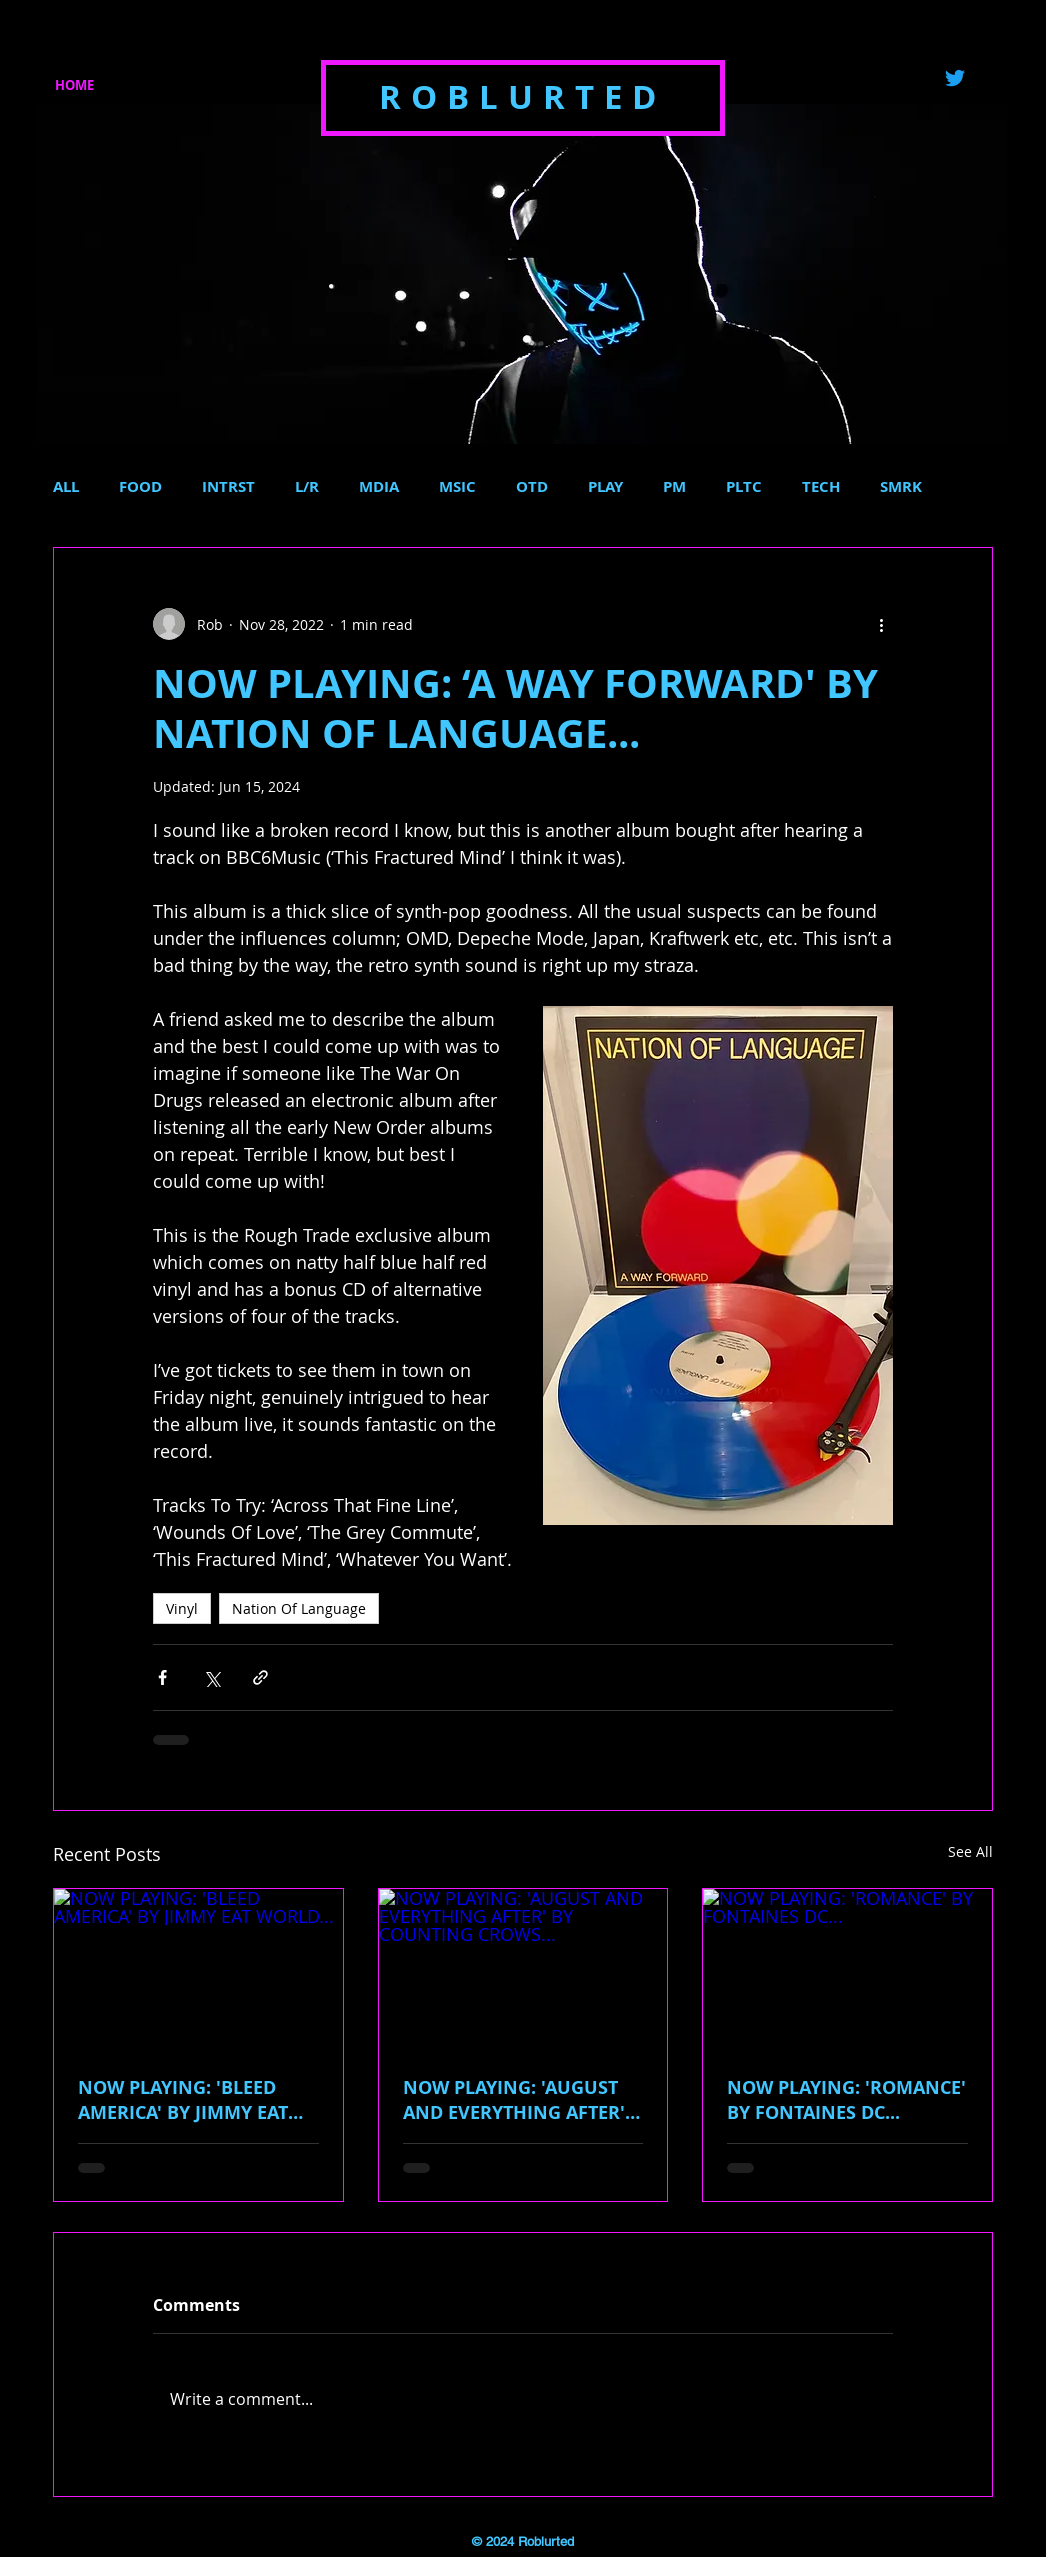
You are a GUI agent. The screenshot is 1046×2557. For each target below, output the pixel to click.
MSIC (457, 487)
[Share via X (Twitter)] (211, 1677)
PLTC (744, 487)
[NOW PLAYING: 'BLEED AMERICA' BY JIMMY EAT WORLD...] (198, 1970)
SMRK (901, 487)
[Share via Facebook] (162, 1677)
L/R (307, 487)
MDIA (379, 487)
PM (674, 487)
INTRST (228, 487)
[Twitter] (955, 78)
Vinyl (182, 1608)
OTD (532, 487)
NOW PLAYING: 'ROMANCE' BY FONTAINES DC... (846, 2100)
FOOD (140, 487)
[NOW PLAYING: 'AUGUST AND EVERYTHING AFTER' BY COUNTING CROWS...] (523, 1970)
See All (970, 1851)
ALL (66, 487)
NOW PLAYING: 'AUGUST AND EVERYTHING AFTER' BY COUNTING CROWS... (514, 2100)
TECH (821, 487)
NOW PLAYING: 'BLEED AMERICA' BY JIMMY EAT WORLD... (183, 2100)
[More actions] (881, 624)
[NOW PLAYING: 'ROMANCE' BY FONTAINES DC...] (847, 1970)
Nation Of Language (299, 1608)
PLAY (605, 487)
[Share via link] (260, 1677)
